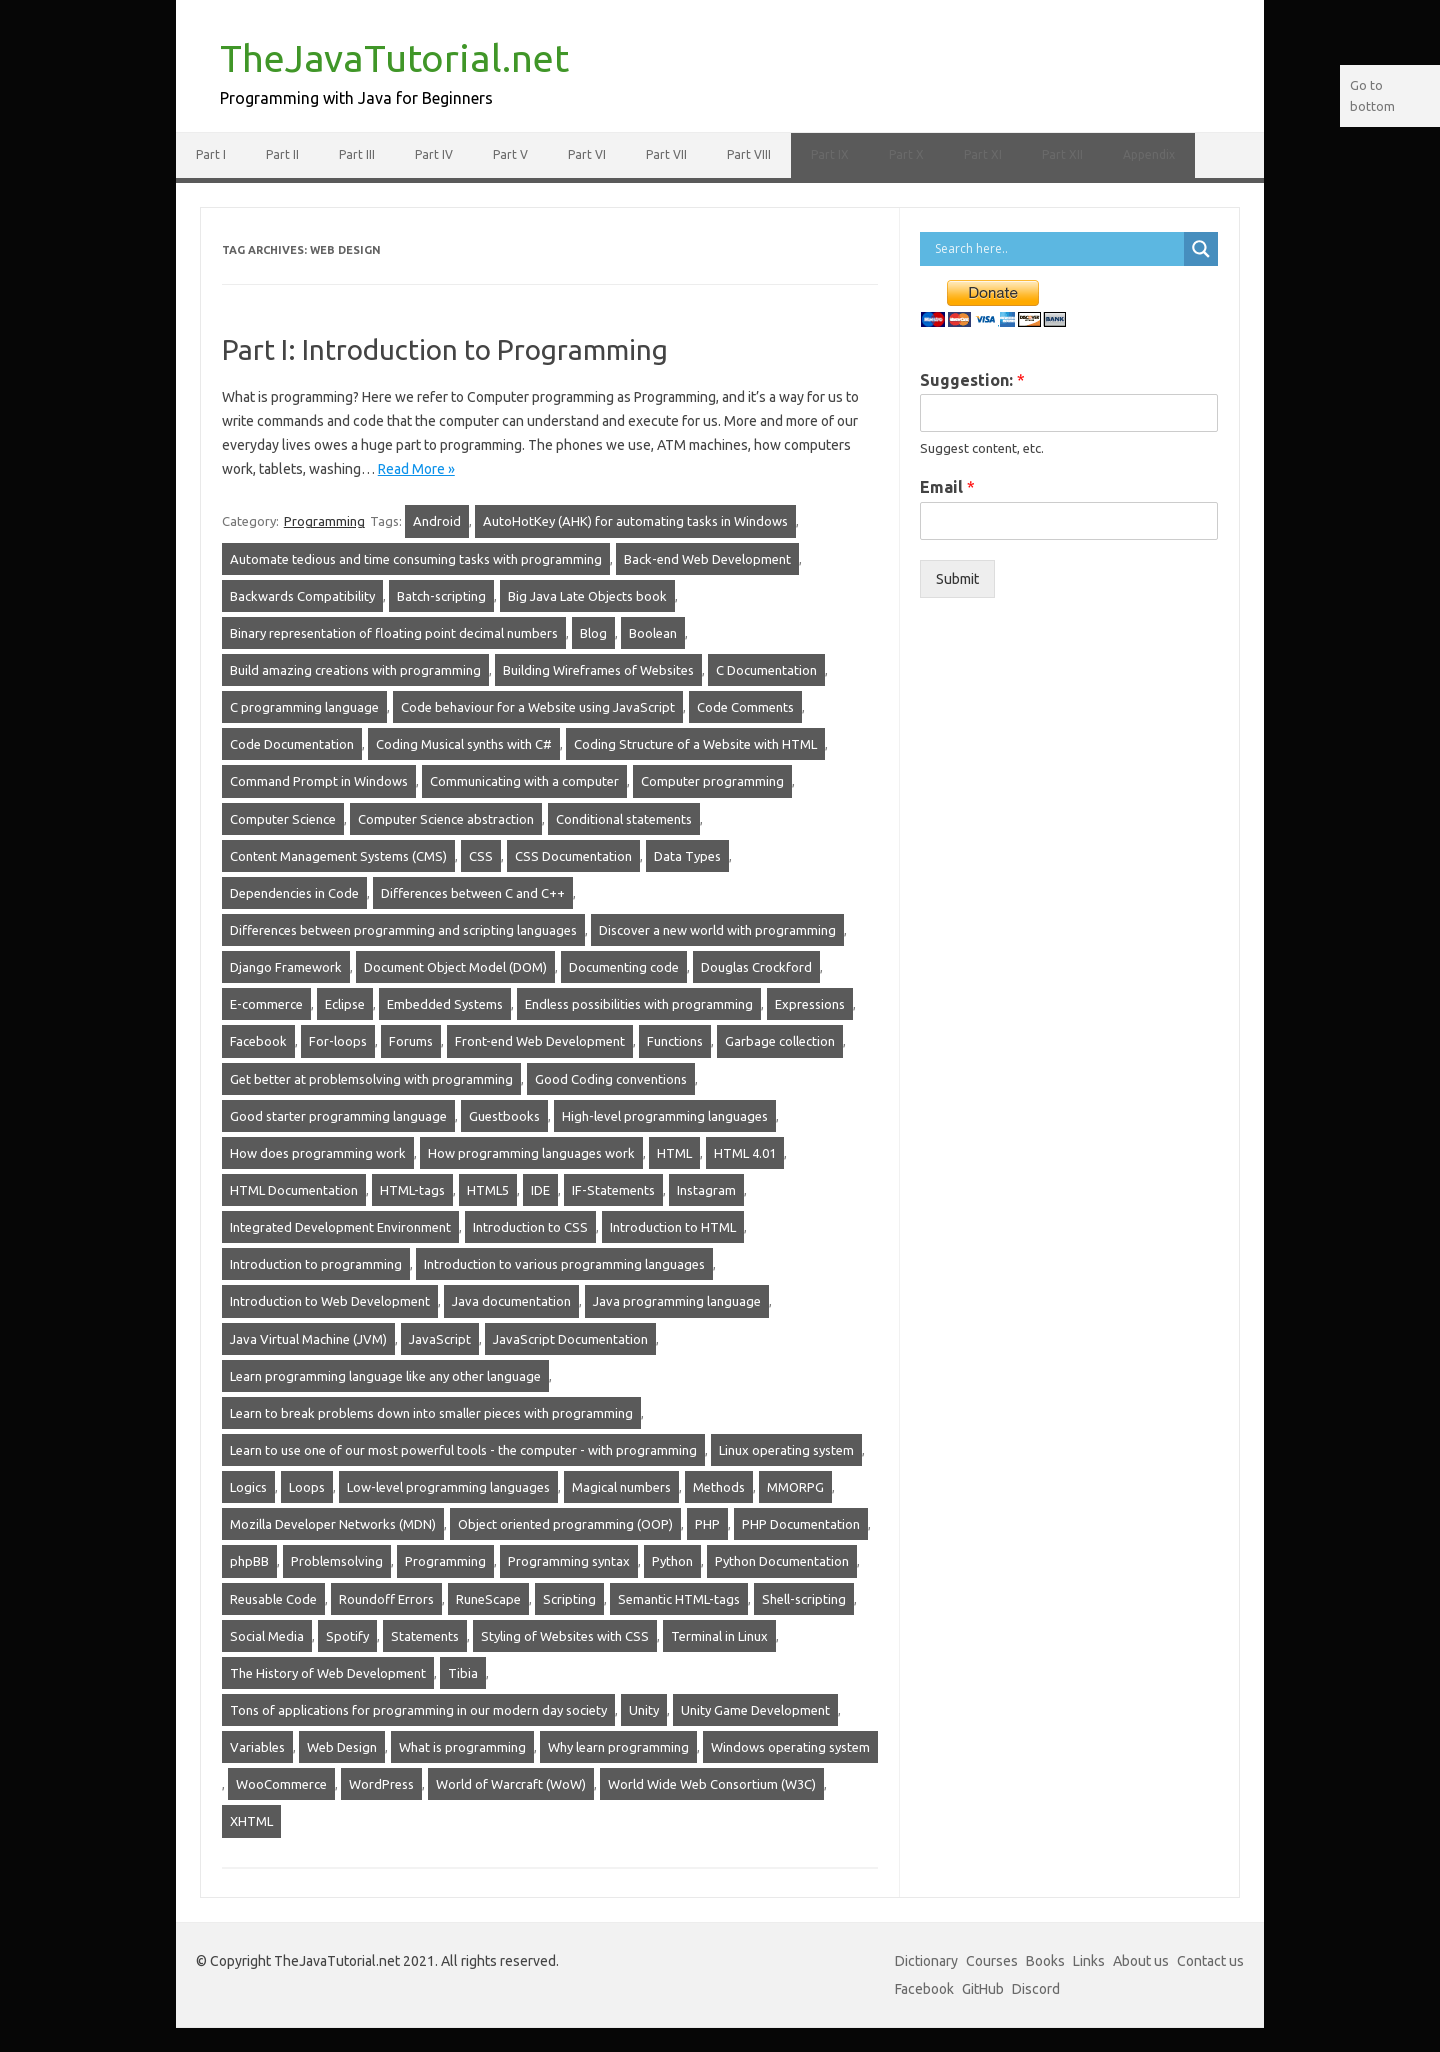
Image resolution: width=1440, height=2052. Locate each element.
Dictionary (926, 1961)
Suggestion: (972, 380)
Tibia (463, 1673)
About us (1141, 1961)
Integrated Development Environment (340, 1227)
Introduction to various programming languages (564, 1264)
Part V (510, 154)
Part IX (830, 154)
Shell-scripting (804, 1599)
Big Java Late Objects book (587, 596)
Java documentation (511, 1301)
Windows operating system (790, 1747)
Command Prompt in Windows (319, 781)
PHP (707, 1524)
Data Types (687, 856)
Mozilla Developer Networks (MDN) (333, 1524)
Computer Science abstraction (446, 819)
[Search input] (1057, 249)
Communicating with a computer (524, 781)
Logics (248, 1487)
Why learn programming (618, 1747)
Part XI (983, 154)
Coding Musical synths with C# (464, 744)
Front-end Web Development (540, 1041)
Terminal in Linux (719, 1636)
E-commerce (266, 1004)
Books (1045, 1961)
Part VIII (749, 154)
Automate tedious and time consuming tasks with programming (416, 559)
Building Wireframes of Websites (598, 670)
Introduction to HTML (673, 1227)
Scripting (569, 1599)
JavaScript (440, 1339)
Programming (324, 521)
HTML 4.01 (745, 1153)
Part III (357, 154)
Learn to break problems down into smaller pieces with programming (431, 1413)
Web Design (342, 1747)
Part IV (434, 154)
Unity (644, 1710)
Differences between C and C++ (473, 893)
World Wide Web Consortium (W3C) (712, 1784)
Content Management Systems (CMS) (338, 856)
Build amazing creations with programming (355, 670)
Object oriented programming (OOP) (565, 1524)
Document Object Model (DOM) (455, 967)
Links (1089, 1961)
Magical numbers (621, 1487)
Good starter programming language (338, 1116)
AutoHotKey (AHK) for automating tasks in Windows (635, 521)
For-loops (338, 1041)
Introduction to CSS (530, 1227)
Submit (957, 579)
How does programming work (318, 1153)
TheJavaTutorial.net (394, 58)
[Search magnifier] (1201, 249)
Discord (1036, 1989)
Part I (211, 154)
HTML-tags (412, 1190)
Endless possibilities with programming (639, 1004)
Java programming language (677, 1301)
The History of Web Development (328, 1673)
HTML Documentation (294, 1190)
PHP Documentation (801, 1524)
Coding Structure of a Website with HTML (695, 744)
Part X (906, 154)
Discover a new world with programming (717, 930)
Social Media (267, 1636)
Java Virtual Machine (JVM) (308, 1339)
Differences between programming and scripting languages (403, 930)
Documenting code (624, 967)
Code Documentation (292, 744)
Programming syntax (569, 1561)
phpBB (249, 1561)
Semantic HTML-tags (679, 1599)
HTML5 (488, 1190)
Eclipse (345, 1004)
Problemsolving (337, 1561)
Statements (425, 1636)
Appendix (1149, 154)
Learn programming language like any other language (385, 1376)
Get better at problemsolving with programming (371, 1079)
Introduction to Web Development (330, 1301)
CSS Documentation (573, 856)
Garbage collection (780, 1041)
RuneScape (488, 1599)
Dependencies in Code (294, 893)
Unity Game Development (755, 1710)
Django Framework (286, 967)
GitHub (983, 1989)
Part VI (587, 154)
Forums (411, 1041)
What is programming (462, 1747)
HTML (674, 1153)
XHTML (251, 1821)
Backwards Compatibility (302, 596)
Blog (593, 633)
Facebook (258, 1041)
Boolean (653, 633)
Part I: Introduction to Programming (445, 349)
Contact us (1210, 1961)
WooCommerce (281, 1784)
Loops (307, 1487)
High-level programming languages (665, 1116)
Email (947, 487)
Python (672, 1561)
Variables (257, 1747)
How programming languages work (531, 1153)
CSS (481, 856)
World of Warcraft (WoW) (511, 1784)
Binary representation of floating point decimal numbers (394, 633)
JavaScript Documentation (570, 1339)
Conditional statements (624, 819)
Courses (992, 1961)
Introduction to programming (316, 1264)
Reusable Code (273, 1599)
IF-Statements (613, 1190)
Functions (675, 1041)
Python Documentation (782, 1561)
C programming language (304, 707)
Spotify (347, 1636)
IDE (540, 1190)
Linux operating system (786, 1450)
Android (437, 521)
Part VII (666, 154)
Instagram (706, 1190)
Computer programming (712, 781)
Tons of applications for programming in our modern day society (418, 1710)
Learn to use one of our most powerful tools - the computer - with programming (463, 1450)
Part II (282, 154)
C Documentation (766, 670)
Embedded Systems (445, 1004)
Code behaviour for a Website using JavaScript (538, 707)
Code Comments (745, 707)
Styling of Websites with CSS (565, 1636)
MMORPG (795, 1487)
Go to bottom (1372, 95)
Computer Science (283, 819)
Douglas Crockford (756, 967)
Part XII (1062, 154)
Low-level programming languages (448, 1487)
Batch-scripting (441, 596)
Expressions (810, 1004)
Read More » (416, 469)
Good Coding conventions (611, 1079)
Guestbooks (504, 1116)
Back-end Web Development (707, 559)
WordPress (381, 1784)
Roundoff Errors (386, 1599)
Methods (719, 1487)
